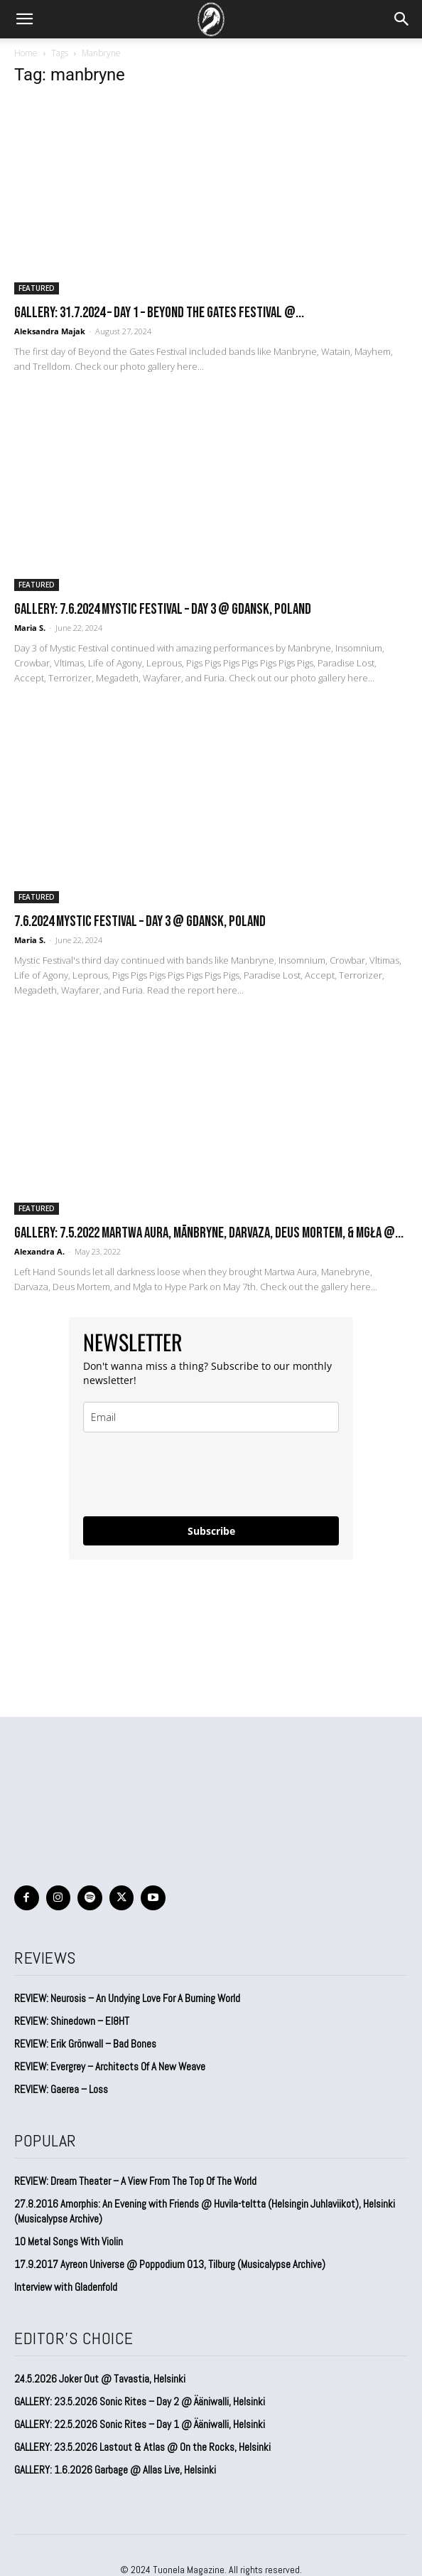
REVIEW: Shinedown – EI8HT (71, 2021)
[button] (24, 19)
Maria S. (29, 627)
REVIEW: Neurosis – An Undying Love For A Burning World (127, 1998)
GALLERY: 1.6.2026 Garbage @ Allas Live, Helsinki (115, 2469)
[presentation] (191, 1474)
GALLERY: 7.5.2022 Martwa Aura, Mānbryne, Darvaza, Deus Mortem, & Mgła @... (209, 1233)
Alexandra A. (39, 1251)
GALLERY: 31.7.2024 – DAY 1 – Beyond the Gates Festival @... (159, 312)
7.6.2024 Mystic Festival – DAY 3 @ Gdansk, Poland (140, 921)
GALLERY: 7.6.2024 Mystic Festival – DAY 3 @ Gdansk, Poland (162, 609)
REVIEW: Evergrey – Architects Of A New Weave (109, 2066)
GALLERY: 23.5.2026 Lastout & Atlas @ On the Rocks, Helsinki (142, 2447)
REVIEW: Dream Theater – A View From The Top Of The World (135, 2181)
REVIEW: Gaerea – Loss (61, 2089)
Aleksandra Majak (49, 331)
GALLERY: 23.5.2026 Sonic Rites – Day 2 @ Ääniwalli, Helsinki (139, 2401)
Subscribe (211, 1531)
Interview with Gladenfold (65, 2287)
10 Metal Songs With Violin (68, 2241)
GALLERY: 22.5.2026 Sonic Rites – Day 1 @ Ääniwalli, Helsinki (139, 2424)
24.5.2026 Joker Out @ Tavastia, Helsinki (99, 2378)
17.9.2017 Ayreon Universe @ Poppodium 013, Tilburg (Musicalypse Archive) (169, 2264)
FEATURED (36, 288)
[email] (211, 1417)
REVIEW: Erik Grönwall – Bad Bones (85, 2043)
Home (26, 53)
